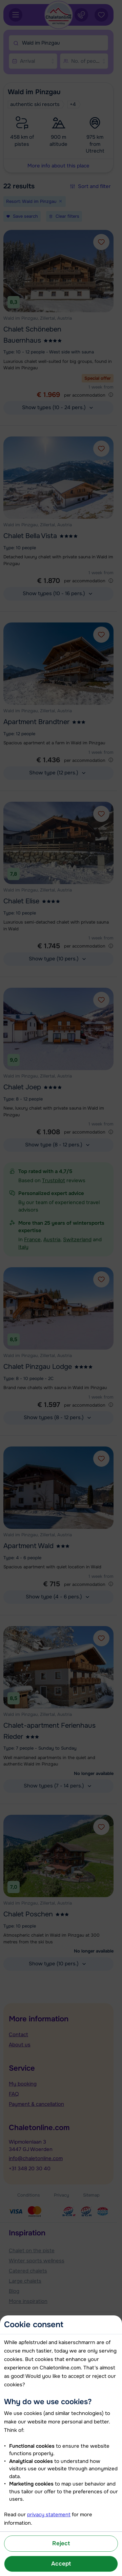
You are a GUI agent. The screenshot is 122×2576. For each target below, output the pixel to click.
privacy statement (48, 2514)
